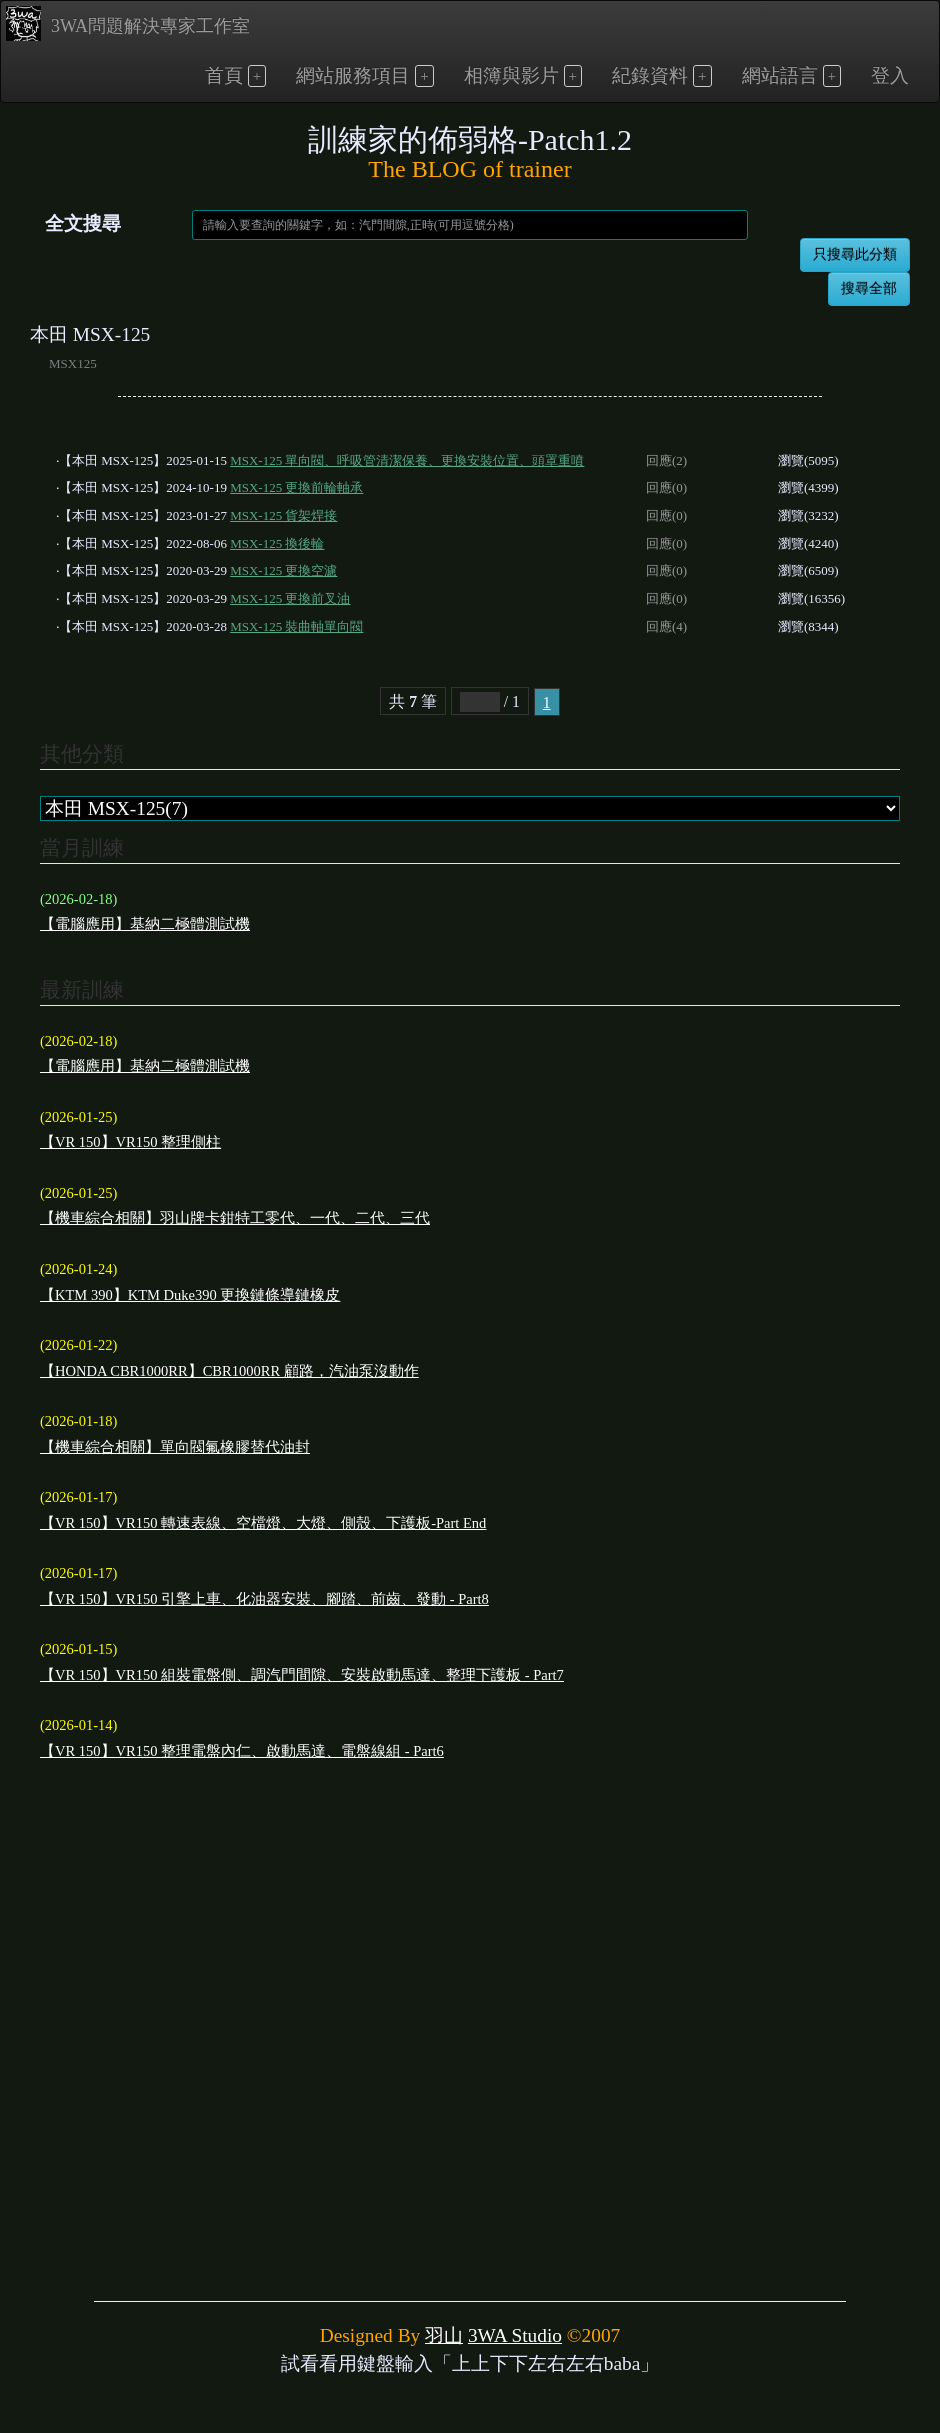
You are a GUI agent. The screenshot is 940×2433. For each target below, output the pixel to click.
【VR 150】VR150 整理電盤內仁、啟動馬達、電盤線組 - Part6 (242, 1751)
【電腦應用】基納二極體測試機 (145, 924)
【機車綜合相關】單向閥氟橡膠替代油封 (175, 1447)
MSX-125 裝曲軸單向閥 (296, 626)
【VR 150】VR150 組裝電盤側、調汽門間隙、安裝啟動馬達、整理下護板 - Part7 (302, 1675)
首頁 (224, 75)
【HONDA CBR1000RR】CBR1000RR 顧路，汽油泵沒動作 (229, 1371)
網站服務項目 (353, 75)
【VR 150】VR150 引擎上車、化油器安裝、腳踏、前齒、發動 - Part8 (264, 1599)
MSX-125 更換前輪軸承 (296, 487)
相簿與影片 (511, 75)
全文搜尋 (83, 223)
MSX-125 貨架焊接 (283, 515)
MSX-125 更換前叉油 (290, 598)
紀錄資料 (650, 75)
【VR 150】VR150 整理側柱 (130, 1142)
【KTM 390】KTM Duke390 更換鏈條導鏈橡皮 (190, 1295)
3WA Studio (515, 2335)
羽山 (444, 2335)
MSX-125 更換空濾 (283, 570)
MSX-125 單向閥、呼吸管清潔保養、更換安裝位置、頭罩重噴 (407, 460)
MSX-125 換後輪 (277, 543)
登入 (890, 75)
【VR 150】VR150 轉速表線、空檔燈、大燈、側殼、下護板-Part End (263, 1523)
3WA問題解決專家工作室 (128, 23)
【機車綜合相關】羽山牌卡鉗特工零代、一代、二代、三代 (235, 1218)
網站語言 (780, 75)
